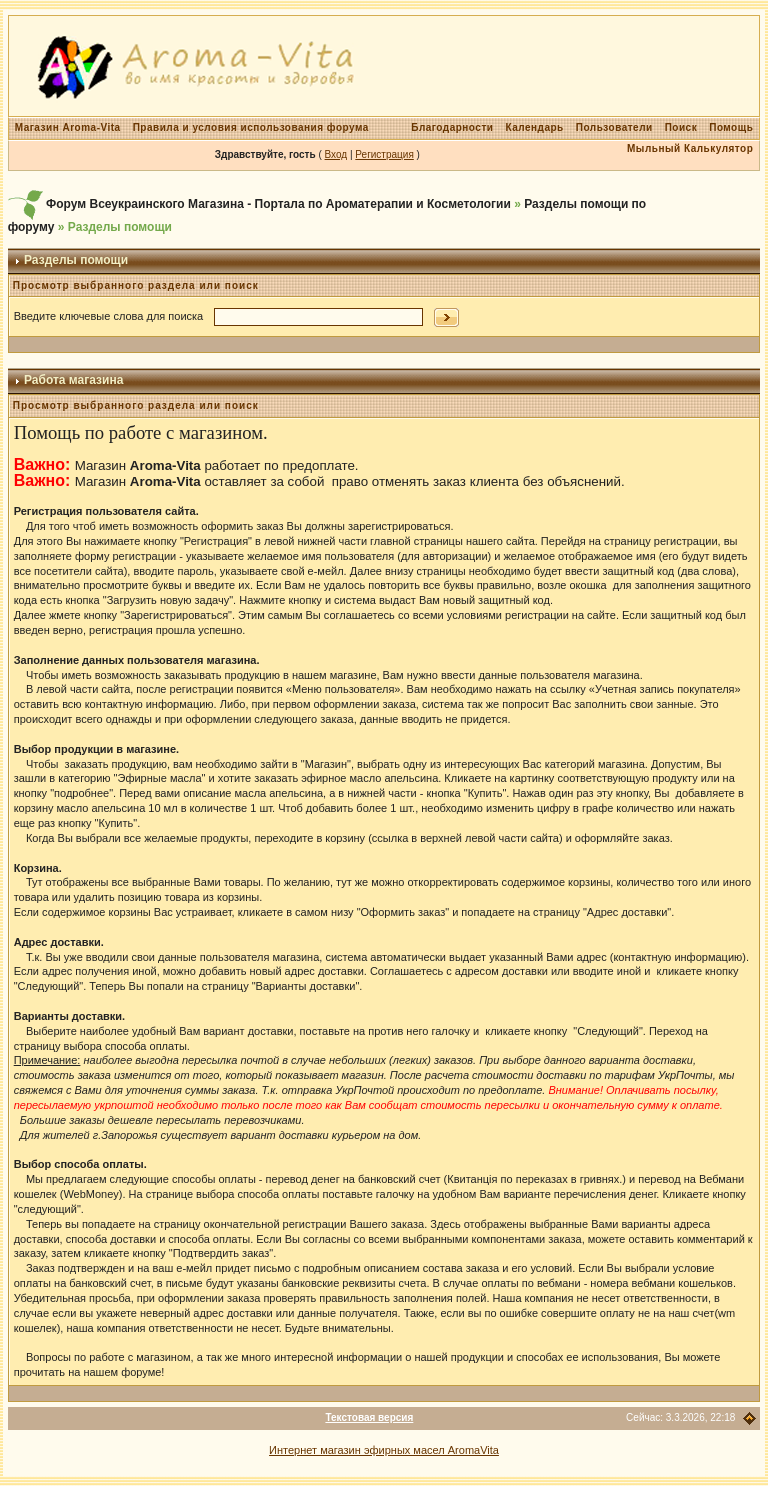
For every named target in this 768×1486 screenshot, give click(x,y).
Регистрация (384, 154)
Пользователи (614, 127)
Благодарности (452, 127)
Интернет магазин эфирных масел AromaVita (384, 1450)
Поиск (681, 127)
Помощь (731, 127)
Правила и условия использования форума (251, 127)
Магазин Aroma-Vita (68, 127)
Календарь (534, 127)
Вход (336, 154)
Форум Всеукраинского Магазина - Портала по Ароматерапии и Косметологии (278, 204)
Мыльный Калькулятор (690, 148)
